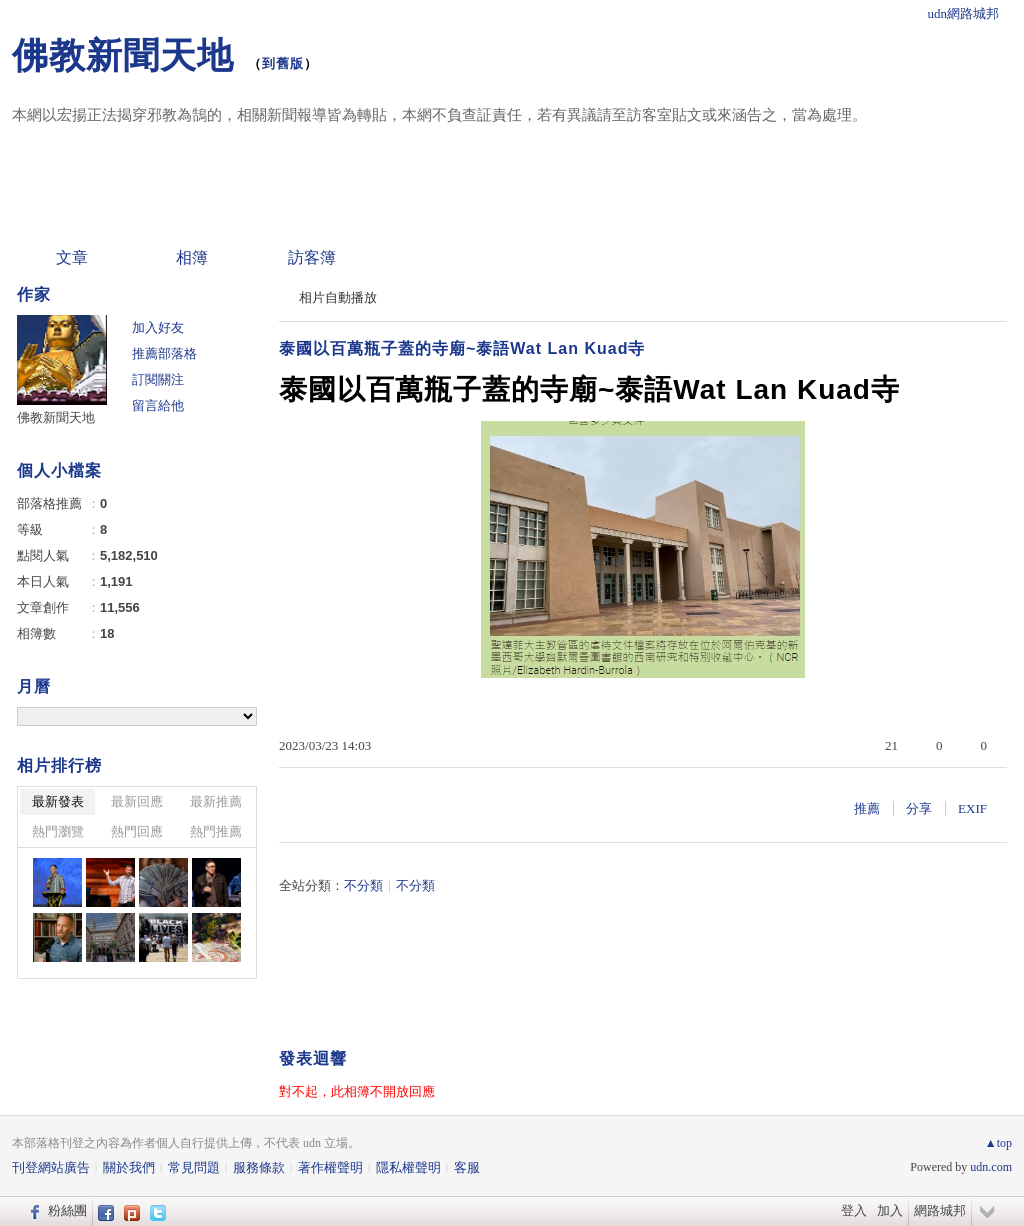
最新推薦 (216, 801)
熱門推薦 (216, 831)
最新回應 (137, 801)
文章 (72, 257)
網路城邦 (940, 1210)
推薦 (867, 808)
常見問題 (194, 1167)
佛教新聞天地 (123, 55)
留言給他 (158, 405)
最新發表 (58, 801)
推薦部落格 (164, 353)
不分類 (363, 885)
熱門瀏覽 (58, 831)
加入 (890, 1210)
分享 (919, 808)
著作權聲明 (330, 1167)
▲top (998, 1143)
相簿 (192, 257)
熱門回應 (137, 831)
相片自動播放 (338, 297)
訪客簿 (312, 257)
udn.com (991, 1167)
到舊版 (283, 63)
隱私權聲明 (408, 1167)
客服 (467, 1167)
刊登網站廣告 (51, 1167)
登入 (854, 1210)
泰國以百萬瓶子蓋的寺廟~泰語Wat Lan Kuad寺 (462, 348)
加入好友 (158, 327)
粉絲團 (67, 1210)
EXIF (972, 808)
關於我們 (129, 1167)
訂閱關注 (158, 379)
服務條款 (259, 1167)
